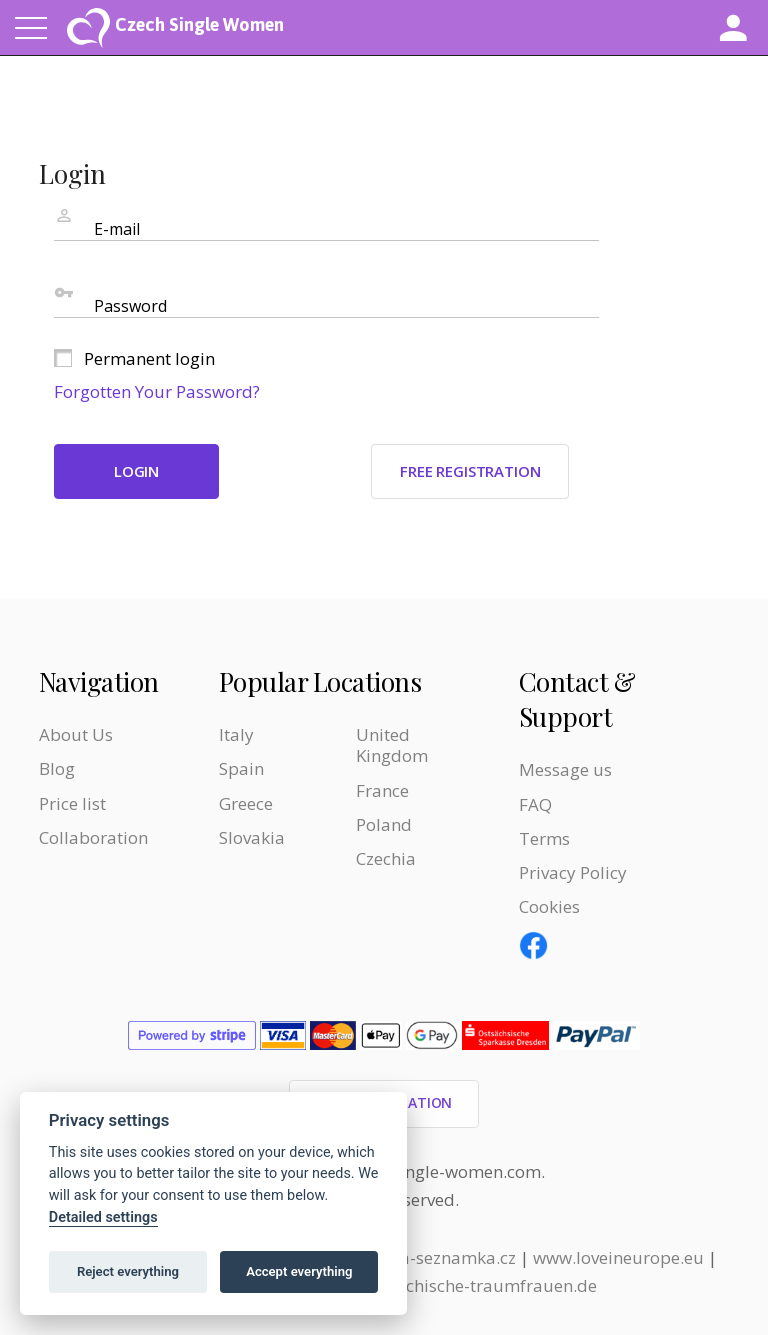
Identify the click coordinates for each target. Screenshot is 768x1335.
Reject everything (128, 1271)
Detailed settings (103, 1217)
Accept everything (299, 1271)
